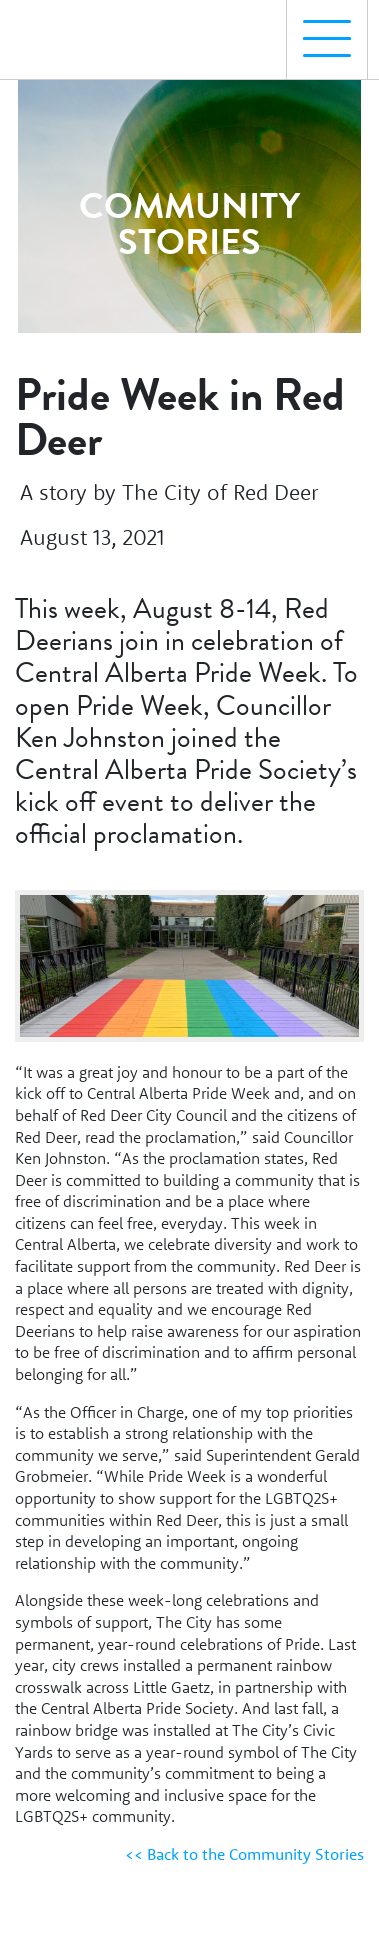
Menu (319, 28)
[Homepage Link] (103, 31)
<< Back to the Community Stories (244, 1854)
